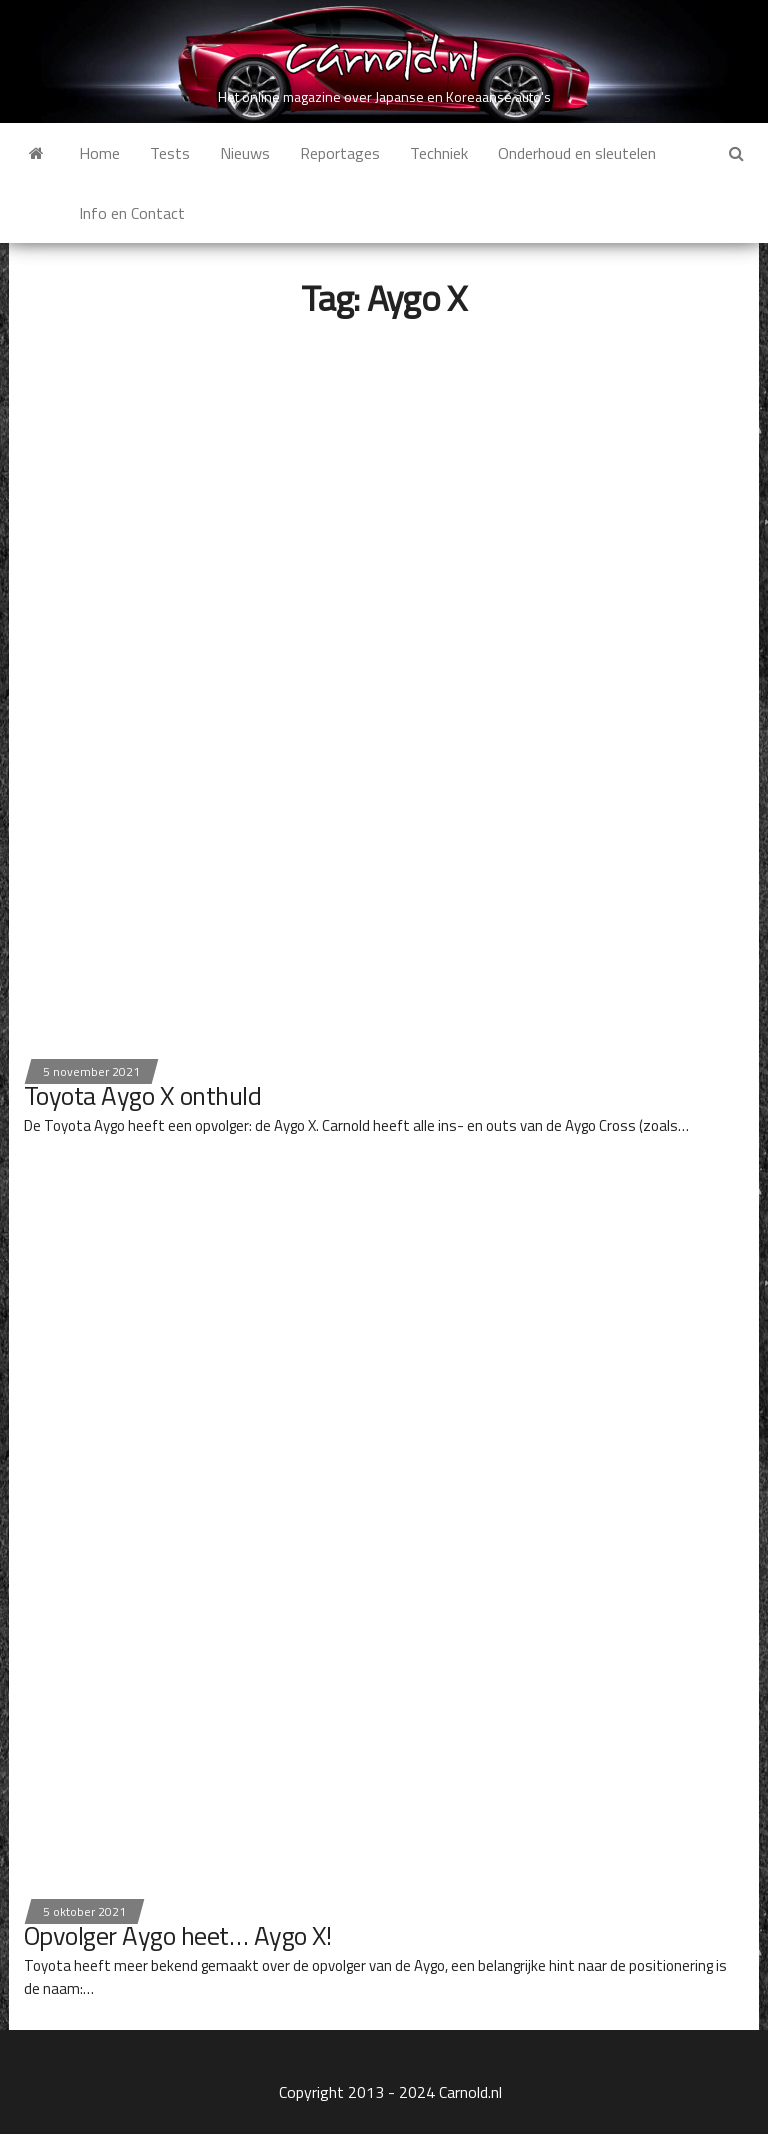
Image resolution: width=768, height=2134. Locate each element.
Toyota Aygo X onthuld (142, 1095)
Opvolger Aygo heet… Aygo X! (178, 1935)
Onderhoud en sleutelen (577, 153)
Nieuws (245, 153)
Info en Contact (132, 213)
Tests (170, 153)
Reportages (340, 153)
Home (99, 153)
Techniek (439, 153)
